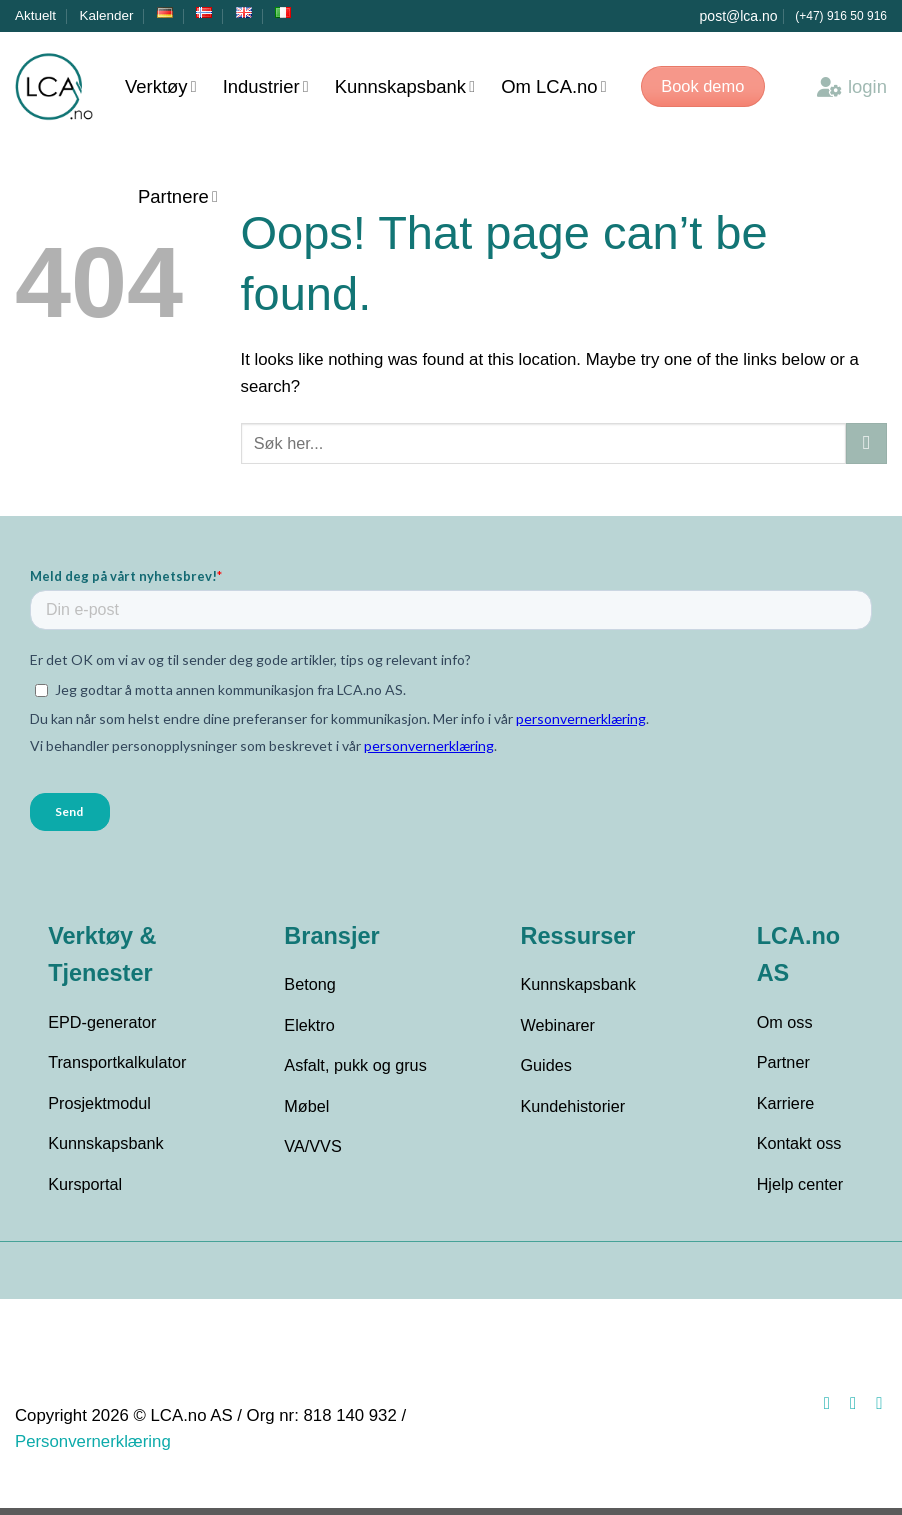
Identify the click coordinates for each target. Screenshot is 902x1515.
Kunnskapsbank (405, 86)
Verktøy (161, 86)
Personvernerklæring (93, 1449)
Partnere (178, 196)
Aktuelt (35, 15)
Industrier (266, 86)
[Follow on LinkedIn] (874, 1410)
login (852, 86)
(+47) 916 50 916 (841, 16)
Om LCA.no (554, 86)
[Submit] (866, 443)
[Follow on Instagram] (848, 1410)
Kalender (107, 15)
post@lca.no (739, 16)
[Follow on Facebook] (822, 1410)
